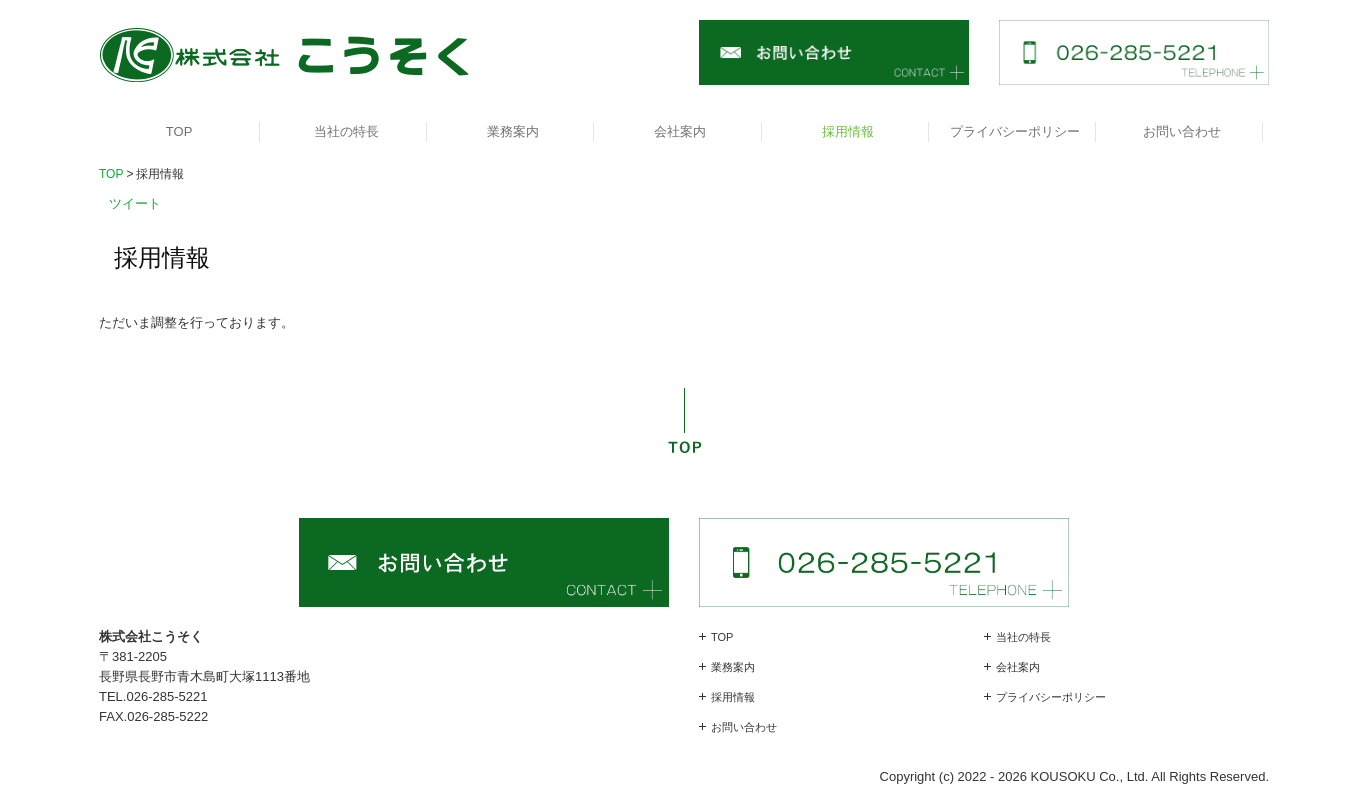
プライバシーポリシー (1015, 131)
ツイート (135, 203)
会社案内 (680, 131)
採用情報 (848, 131)
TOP (179, 131)
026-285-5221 (166, 696)
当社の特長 (346, 131)
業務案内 (513, 131)
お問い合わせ (1182, 131)
